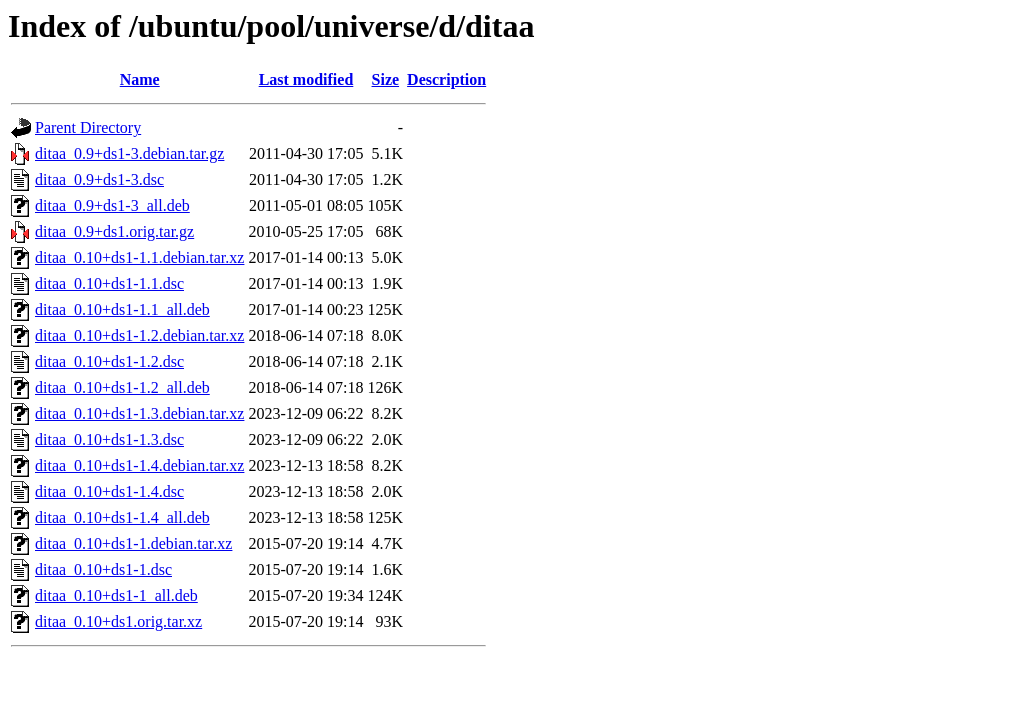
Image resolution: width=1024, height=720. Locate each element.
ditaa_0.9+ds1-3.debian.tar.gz (129, 153)
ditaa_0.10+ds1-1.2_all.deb (122, 387)
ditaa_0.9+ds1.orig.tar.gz (114, 231)
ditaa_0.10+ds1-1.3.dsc (109, 439)
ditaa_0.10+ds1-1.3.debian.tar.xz (139, 413)
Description (446, 79)
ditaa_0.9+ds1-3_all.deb (112, 205)
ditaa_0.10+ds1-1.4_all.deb (122, 517)
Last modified (306, 79)
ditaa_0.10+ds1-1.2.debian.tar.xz (139, 335)
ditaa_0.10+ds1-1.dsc (103, 569)
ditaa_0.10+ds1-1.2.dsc (109, 361)
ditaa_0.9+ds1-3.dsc (99, 179)
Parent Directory (88, 127)
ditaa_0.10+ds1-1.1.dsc (109, 283)
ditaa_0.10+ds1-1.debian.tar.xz (133, 543)
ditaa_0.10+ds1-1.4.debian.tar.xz (139, 465)
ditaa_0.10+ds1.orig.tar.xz (118, 621)
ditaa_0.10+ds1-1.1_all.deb (122, 309)
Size (386, 79)
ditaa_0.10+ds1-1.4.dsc (109, 491)
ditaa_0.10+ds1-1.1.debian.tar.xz (139, 257)
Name (140, 79)
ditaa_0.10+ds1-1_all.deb (116, 595)
